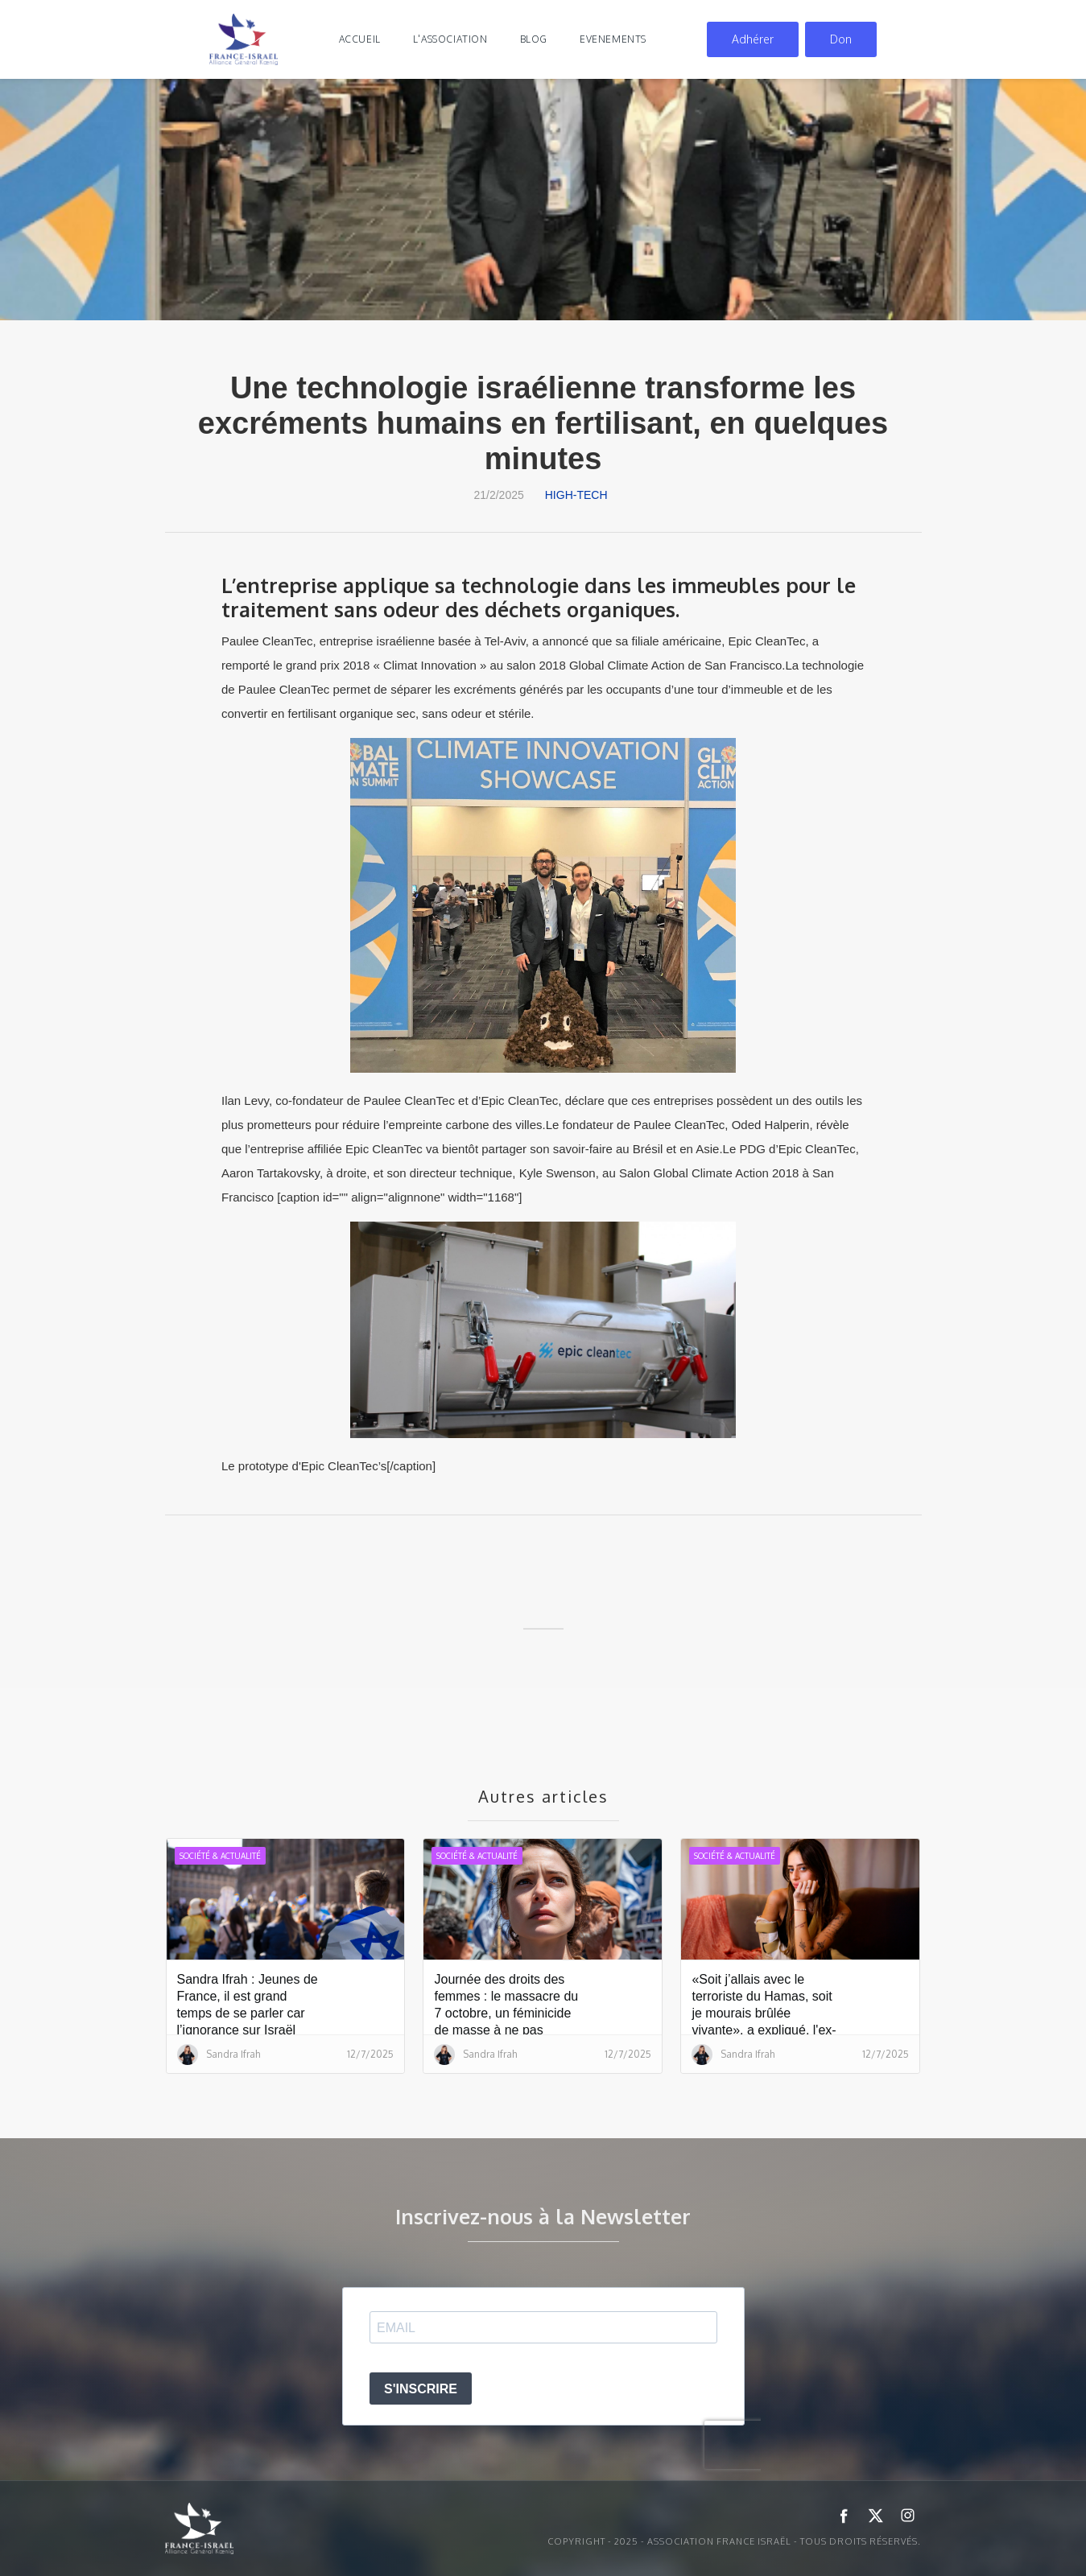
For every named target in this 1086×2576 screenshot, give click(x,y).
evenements (613, 39)
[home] (244, 39)
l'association (450, 39)
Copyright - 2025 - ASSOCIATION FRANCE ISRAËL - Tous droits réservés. (734, 2541)
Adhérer (753, 39)
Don (841, 39)
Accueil (360, 39)
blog (533, 39)
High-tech (576, 494)
